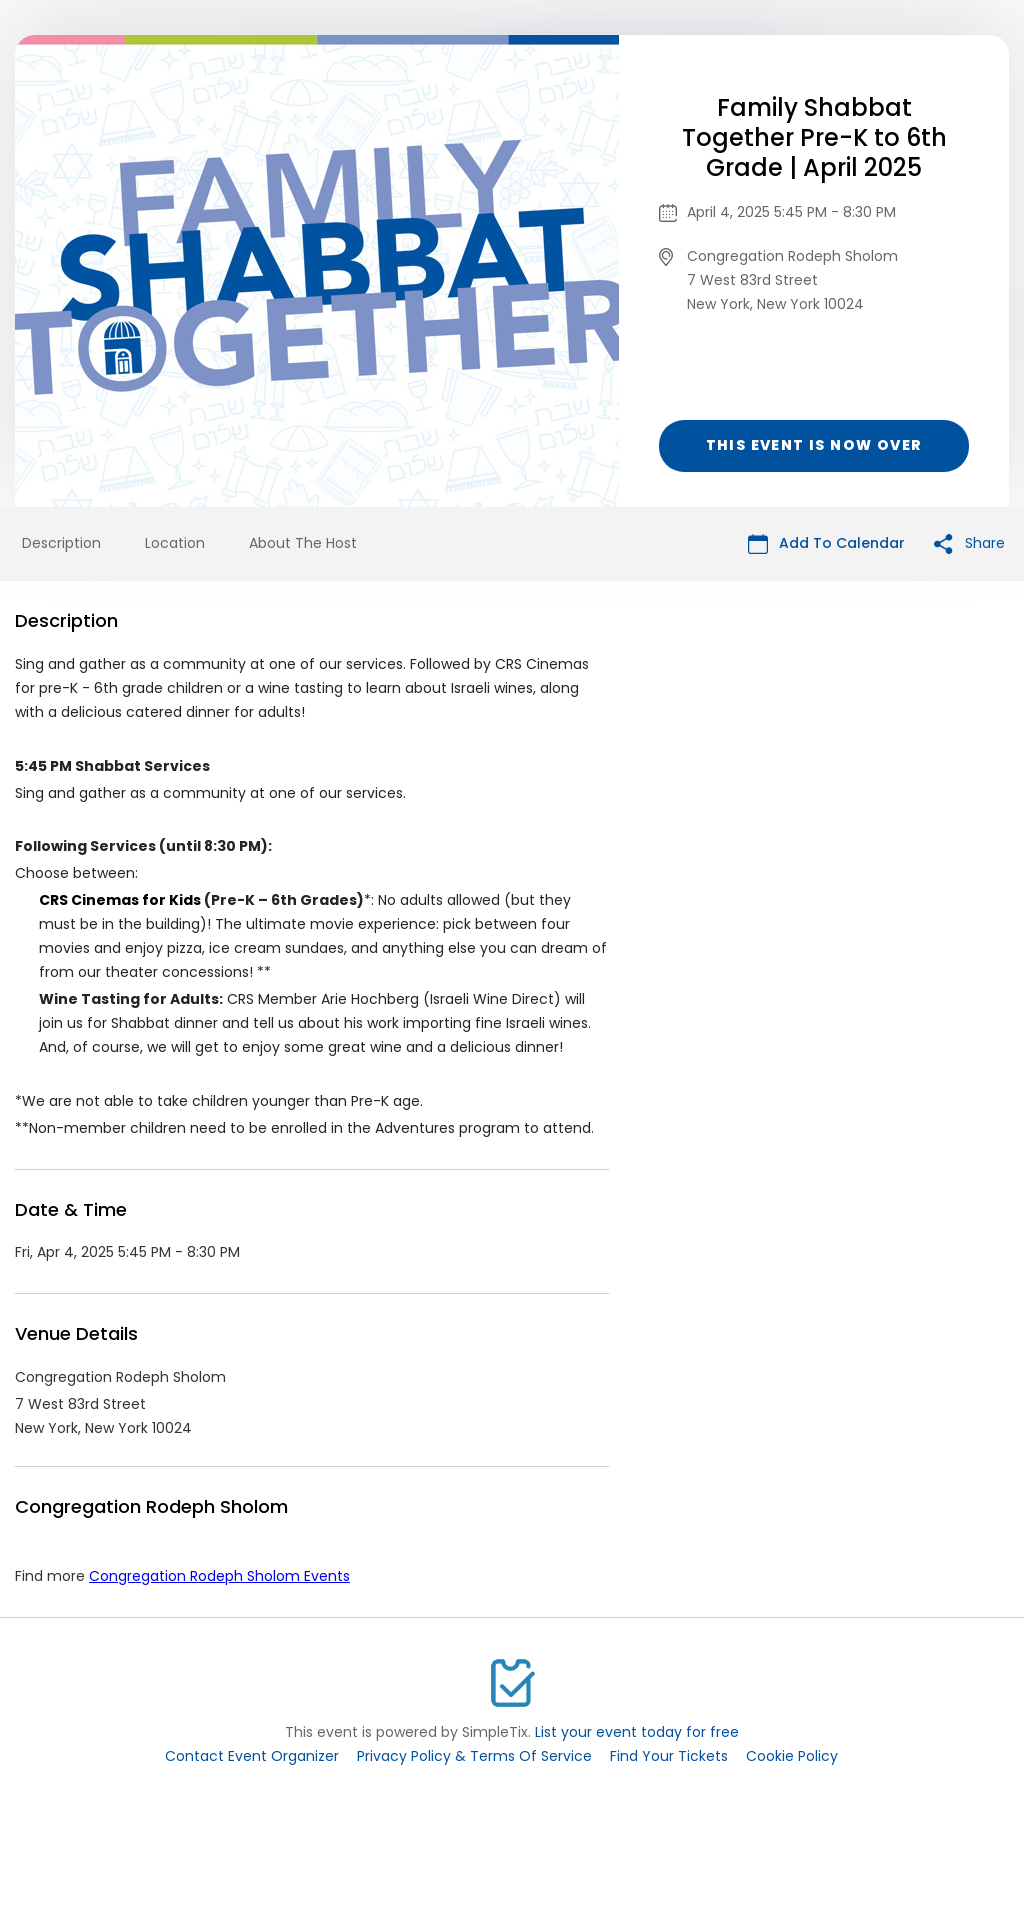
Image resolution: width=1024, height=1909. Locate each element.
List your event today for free (637, 1732)
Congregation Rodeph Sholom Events (219, 1576)
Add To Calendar (826, 543)
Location (175, 543)
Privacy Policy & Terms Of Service (474, 1756)
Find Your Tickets (669, 1756)
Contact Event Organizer (252, 1756)
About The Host (303, 543)
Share (969, 543)
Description (61, 543)
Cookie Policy (792, 1756)
